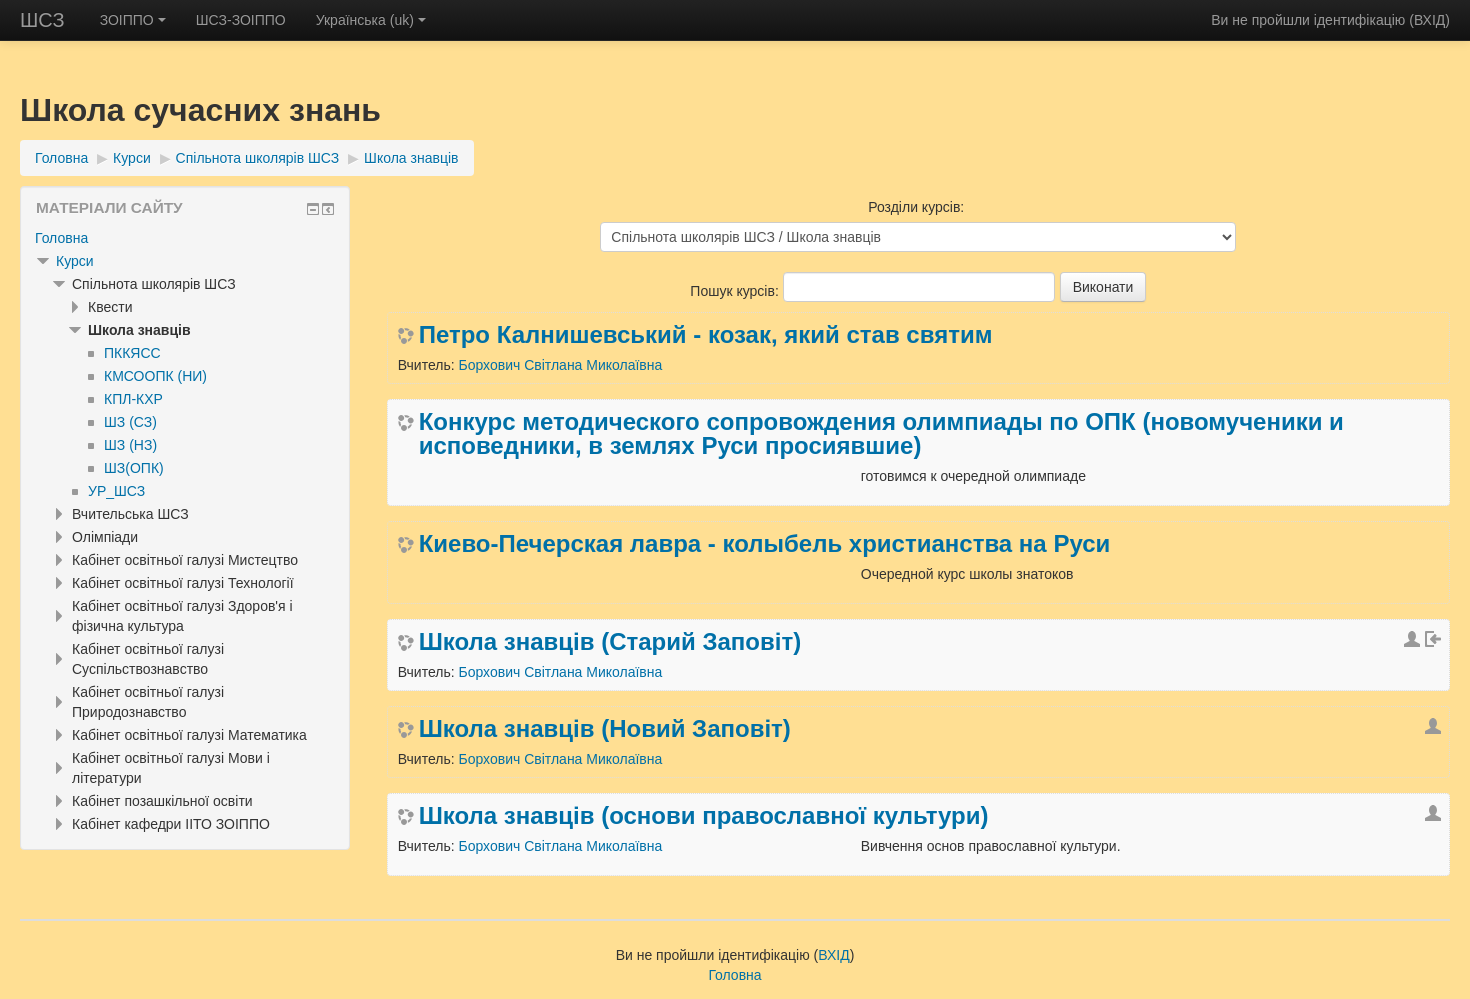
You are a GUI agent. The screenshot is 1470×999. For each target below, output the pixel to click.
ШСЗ (42, 20)
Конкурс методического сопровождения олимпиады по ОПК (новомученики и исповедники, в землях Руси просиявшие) (881, 434)
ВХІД (1429, 20)
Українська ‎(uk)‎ (371, 20)
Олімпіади (105, 537)
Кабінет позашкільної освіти (162, 801)
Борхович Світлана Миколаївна (560, 365)
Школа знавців (411, 158)
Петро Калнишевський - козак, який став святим (706, 335)
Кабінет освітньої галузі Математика (189, 735)
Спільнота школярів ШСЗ (258, 158)
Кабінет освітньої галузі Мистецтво (185, 560)
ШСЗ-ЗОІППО (241, 20)
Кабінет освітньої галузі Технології (183, 583)
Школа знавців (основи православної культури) (704, 816)
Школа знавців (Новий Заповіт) (605, 729)
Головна (61, 158)
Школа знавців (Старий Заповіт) (610, 642)
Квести (110, 307)
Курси (132, 158)
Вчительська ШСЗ (130, 514)
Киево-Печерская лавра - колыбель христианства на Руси (765, 544)
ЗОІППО (133, 20)
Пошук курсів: (736, 291)
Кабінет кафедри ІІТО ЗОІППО (171, 824)
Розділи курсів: (916, 207)
